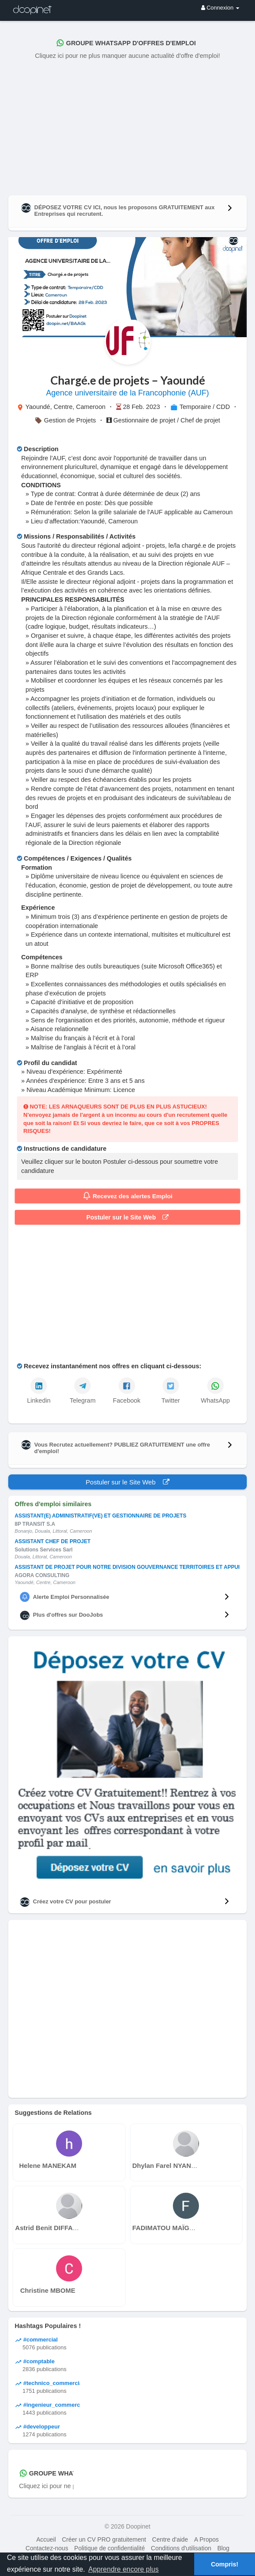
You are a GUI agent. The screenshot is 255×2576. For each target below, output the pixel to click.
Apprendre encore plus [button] (123, 2569)
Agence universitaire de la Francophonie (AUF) (127, 393)
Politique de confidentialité (109, 2548)
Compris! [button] (224, 2564)
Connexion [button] (220, 7)
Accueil (46, 2539)
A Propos (206, 2539)
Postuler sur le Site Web (127, 1217)
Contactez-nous (47, 2548)
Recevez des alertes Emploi (127, 1195)
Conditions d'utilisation (181, 2548)
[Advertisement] (127, 126)
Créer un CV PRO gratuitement (104, 2539)
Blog (223, 2548)
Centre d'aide (170, 2539)
